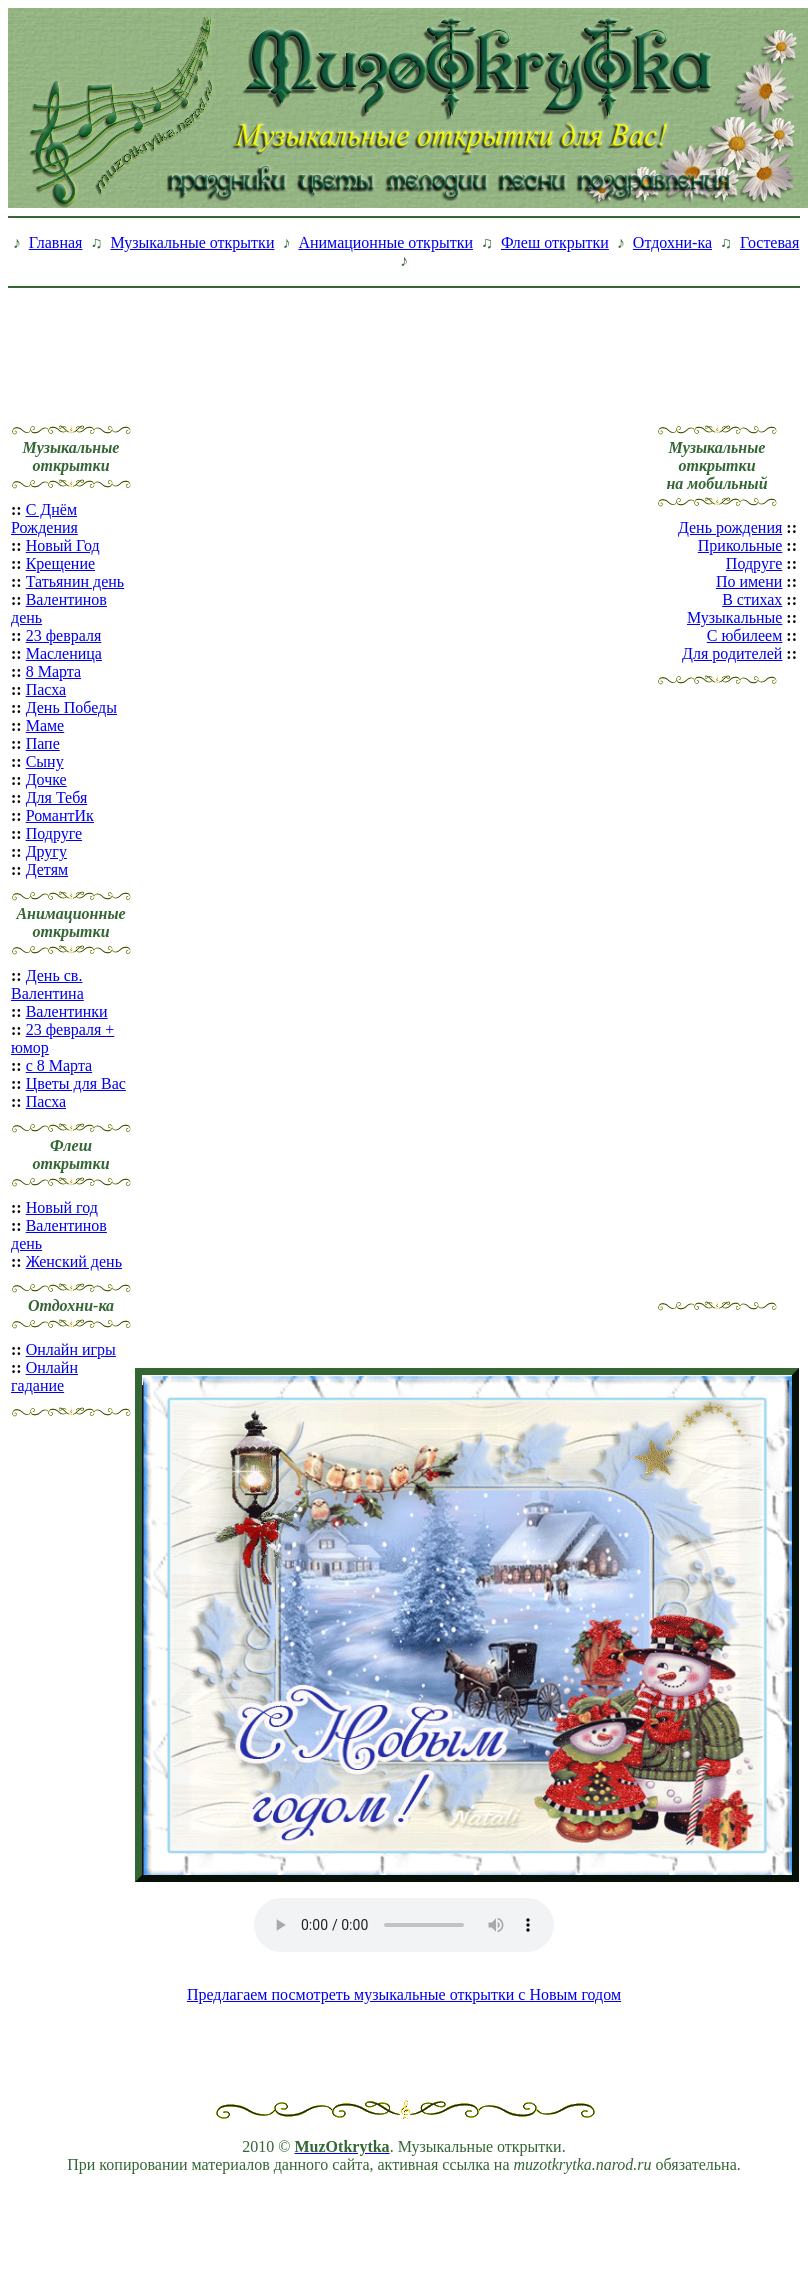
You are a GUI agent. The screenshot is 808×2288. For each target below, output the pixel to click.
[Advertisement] (404, 341)
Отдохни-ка (672, 242)
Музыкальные (734, 617)
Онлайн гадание (44, 1376)
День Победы (71, 707)
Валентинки (67, 1011)
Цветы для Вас (76, 1083)
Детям (47, 869)
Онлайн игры (71, 1349)
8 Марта (53, 671)
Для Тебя (57, 797)
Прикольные (740, 545)
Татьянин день (75, 581)
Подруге (54, 833)
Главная (56, 242)
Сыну (45, 761)
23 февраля (64, 635)
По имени (749, 581)
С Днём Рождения (44, 518)
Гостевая (769, 242)
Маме (45, 725)
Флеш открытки (555, 242)
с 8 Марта (59, 1065)
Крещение (60, 563)
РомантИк (60, 815)
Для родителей (732, 653)
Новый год (62, 1207)
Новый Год (63, 545)
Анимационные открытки (385, 242)
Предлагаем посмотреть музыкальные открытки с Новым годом (404, 1994)
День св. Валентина (47, 984)
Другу (46, 851)
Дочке (46, 779)
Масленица (64, 653)
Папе (43, 743)
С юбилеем (745, 635)
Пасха (46, 689)
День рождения (730, 527)
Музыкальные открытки (192, 242)
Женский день (74, 1261)
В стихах (752, 599)
